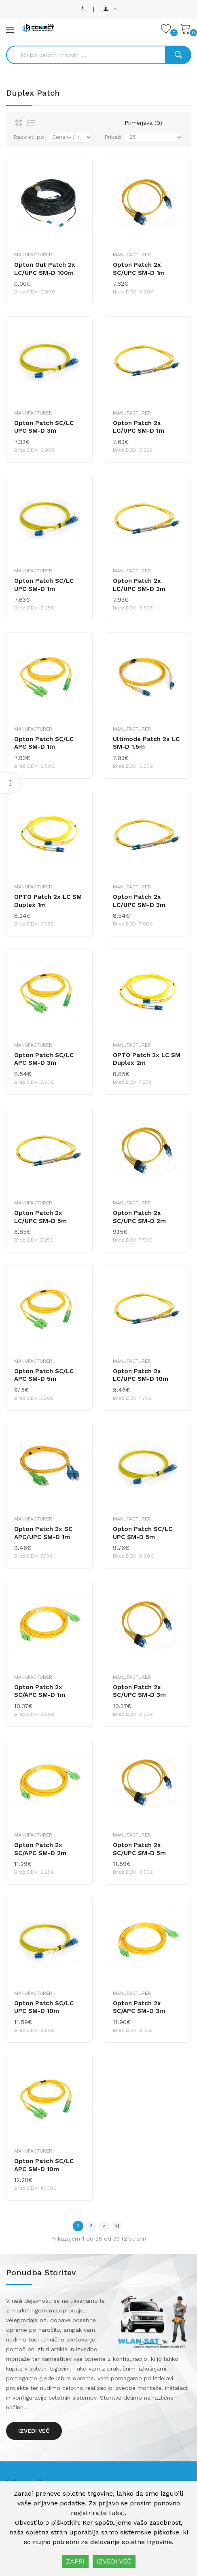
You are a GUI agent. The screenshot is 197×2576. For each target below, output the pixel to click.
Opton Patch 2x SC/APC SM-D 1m (39, 1691)
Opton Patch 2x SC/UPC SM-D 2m (139, 1217)
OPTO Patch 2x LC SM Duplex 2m (146, 1059)
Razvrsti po (28, 137)
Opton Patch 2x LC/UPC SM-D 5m (40, 1217)
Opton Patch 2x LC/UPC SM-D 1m (138, 427)
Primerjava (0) (143, 122)
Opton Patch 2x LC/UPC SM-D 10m (140, 1375)
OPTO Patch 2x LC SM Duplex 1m (48, 901)
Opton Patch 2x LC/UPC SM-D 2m (139, 585)
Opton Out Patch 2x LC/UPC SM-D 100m (44, 268)
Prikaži (112, 137)
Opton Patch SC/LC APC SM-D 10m (44, 2165)
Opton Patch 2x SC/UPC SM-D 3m (139, 1691)
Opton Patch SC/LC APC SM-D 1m (44, 743)
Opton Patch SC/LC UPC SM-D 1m (44, 585)
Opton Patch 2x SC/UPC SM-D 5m (139, 1849)
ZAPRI (75, 2561)
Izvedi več (34, 2430)
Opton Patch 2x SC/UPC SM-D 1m (139, 268)
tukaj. (117, 2513)
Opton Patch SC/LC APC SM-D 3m (44, 1059)
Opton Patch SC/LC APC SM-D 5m (44, 1375)
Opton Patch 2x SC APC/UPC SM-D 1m (43, 1533)
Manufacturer (33, 255)
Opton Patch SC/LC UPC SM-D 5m (142, 1533)
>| (117, 2225)
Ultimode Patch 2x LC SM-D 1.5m (146, 743)
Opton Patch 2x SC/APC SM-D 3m (139, 2007)
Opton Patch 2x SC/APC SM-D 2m (40, 1849)
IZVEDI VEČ (114, 2561)
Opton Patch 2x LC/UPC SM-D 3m (139, 901)
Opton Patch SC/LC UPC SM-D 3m (44, 427)
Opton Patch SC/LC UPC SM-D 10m (44, 2007)
